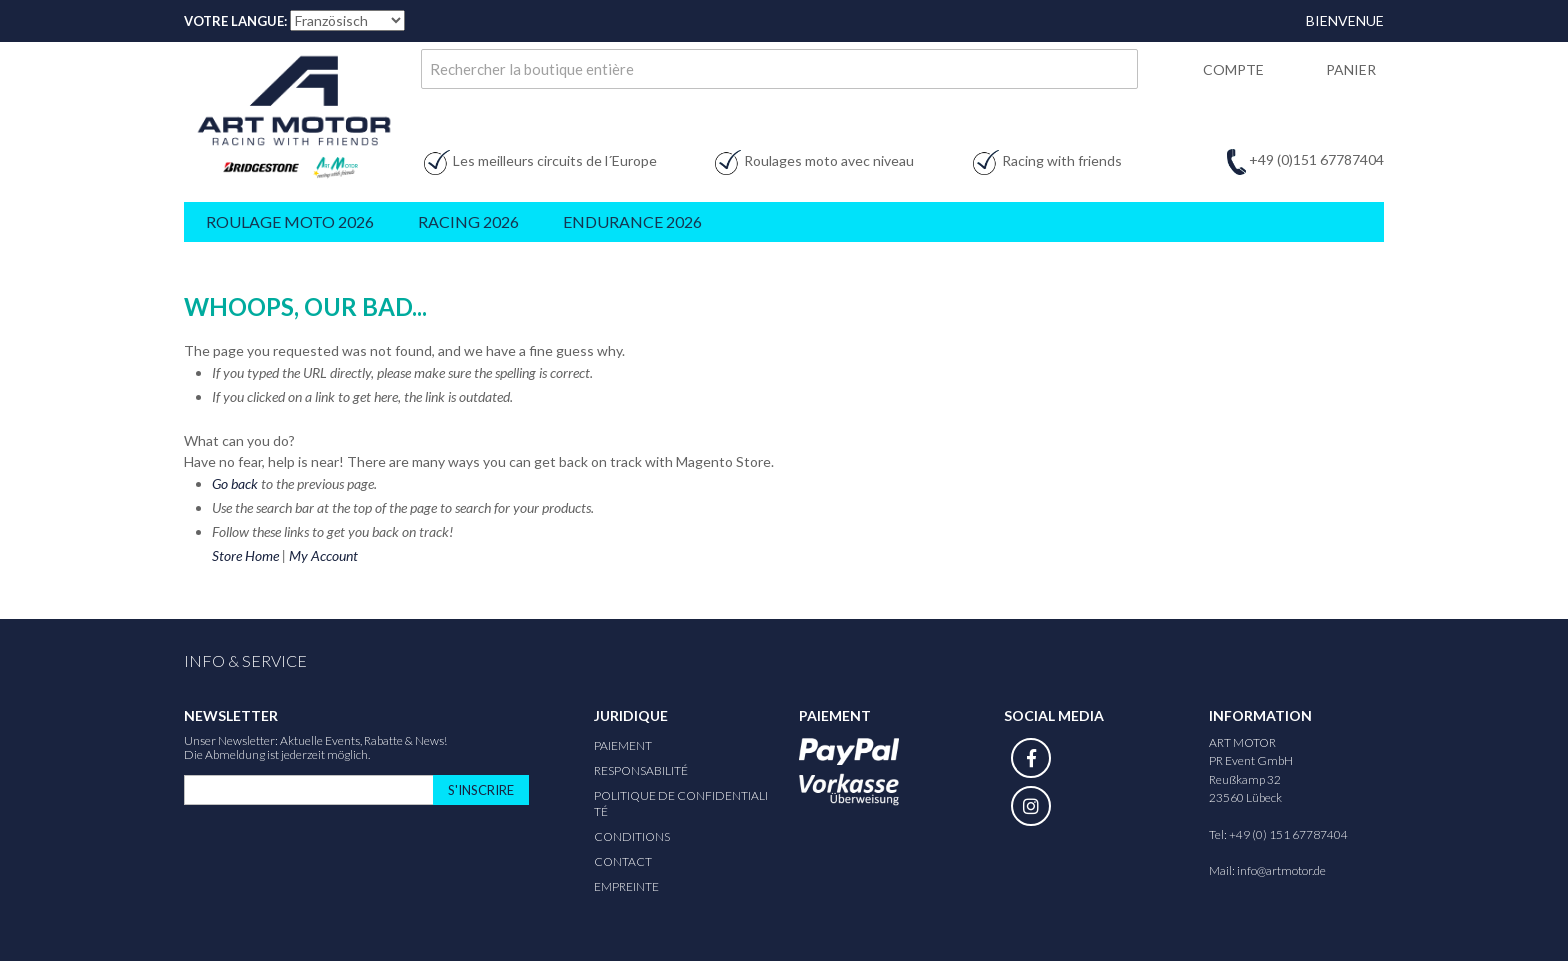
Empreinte (626, 886)
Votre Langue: (235, 21)
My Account (323, 555)
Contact (623, 861)
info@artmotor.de (1281, 870)
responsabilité (641, 770)
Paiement (623, 745)
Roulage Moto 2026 (290, 221)
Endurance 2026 (632, 221)
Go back (235, 483)
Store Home (245, 555)
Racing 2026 (468, 221)
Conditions (632, 836)
